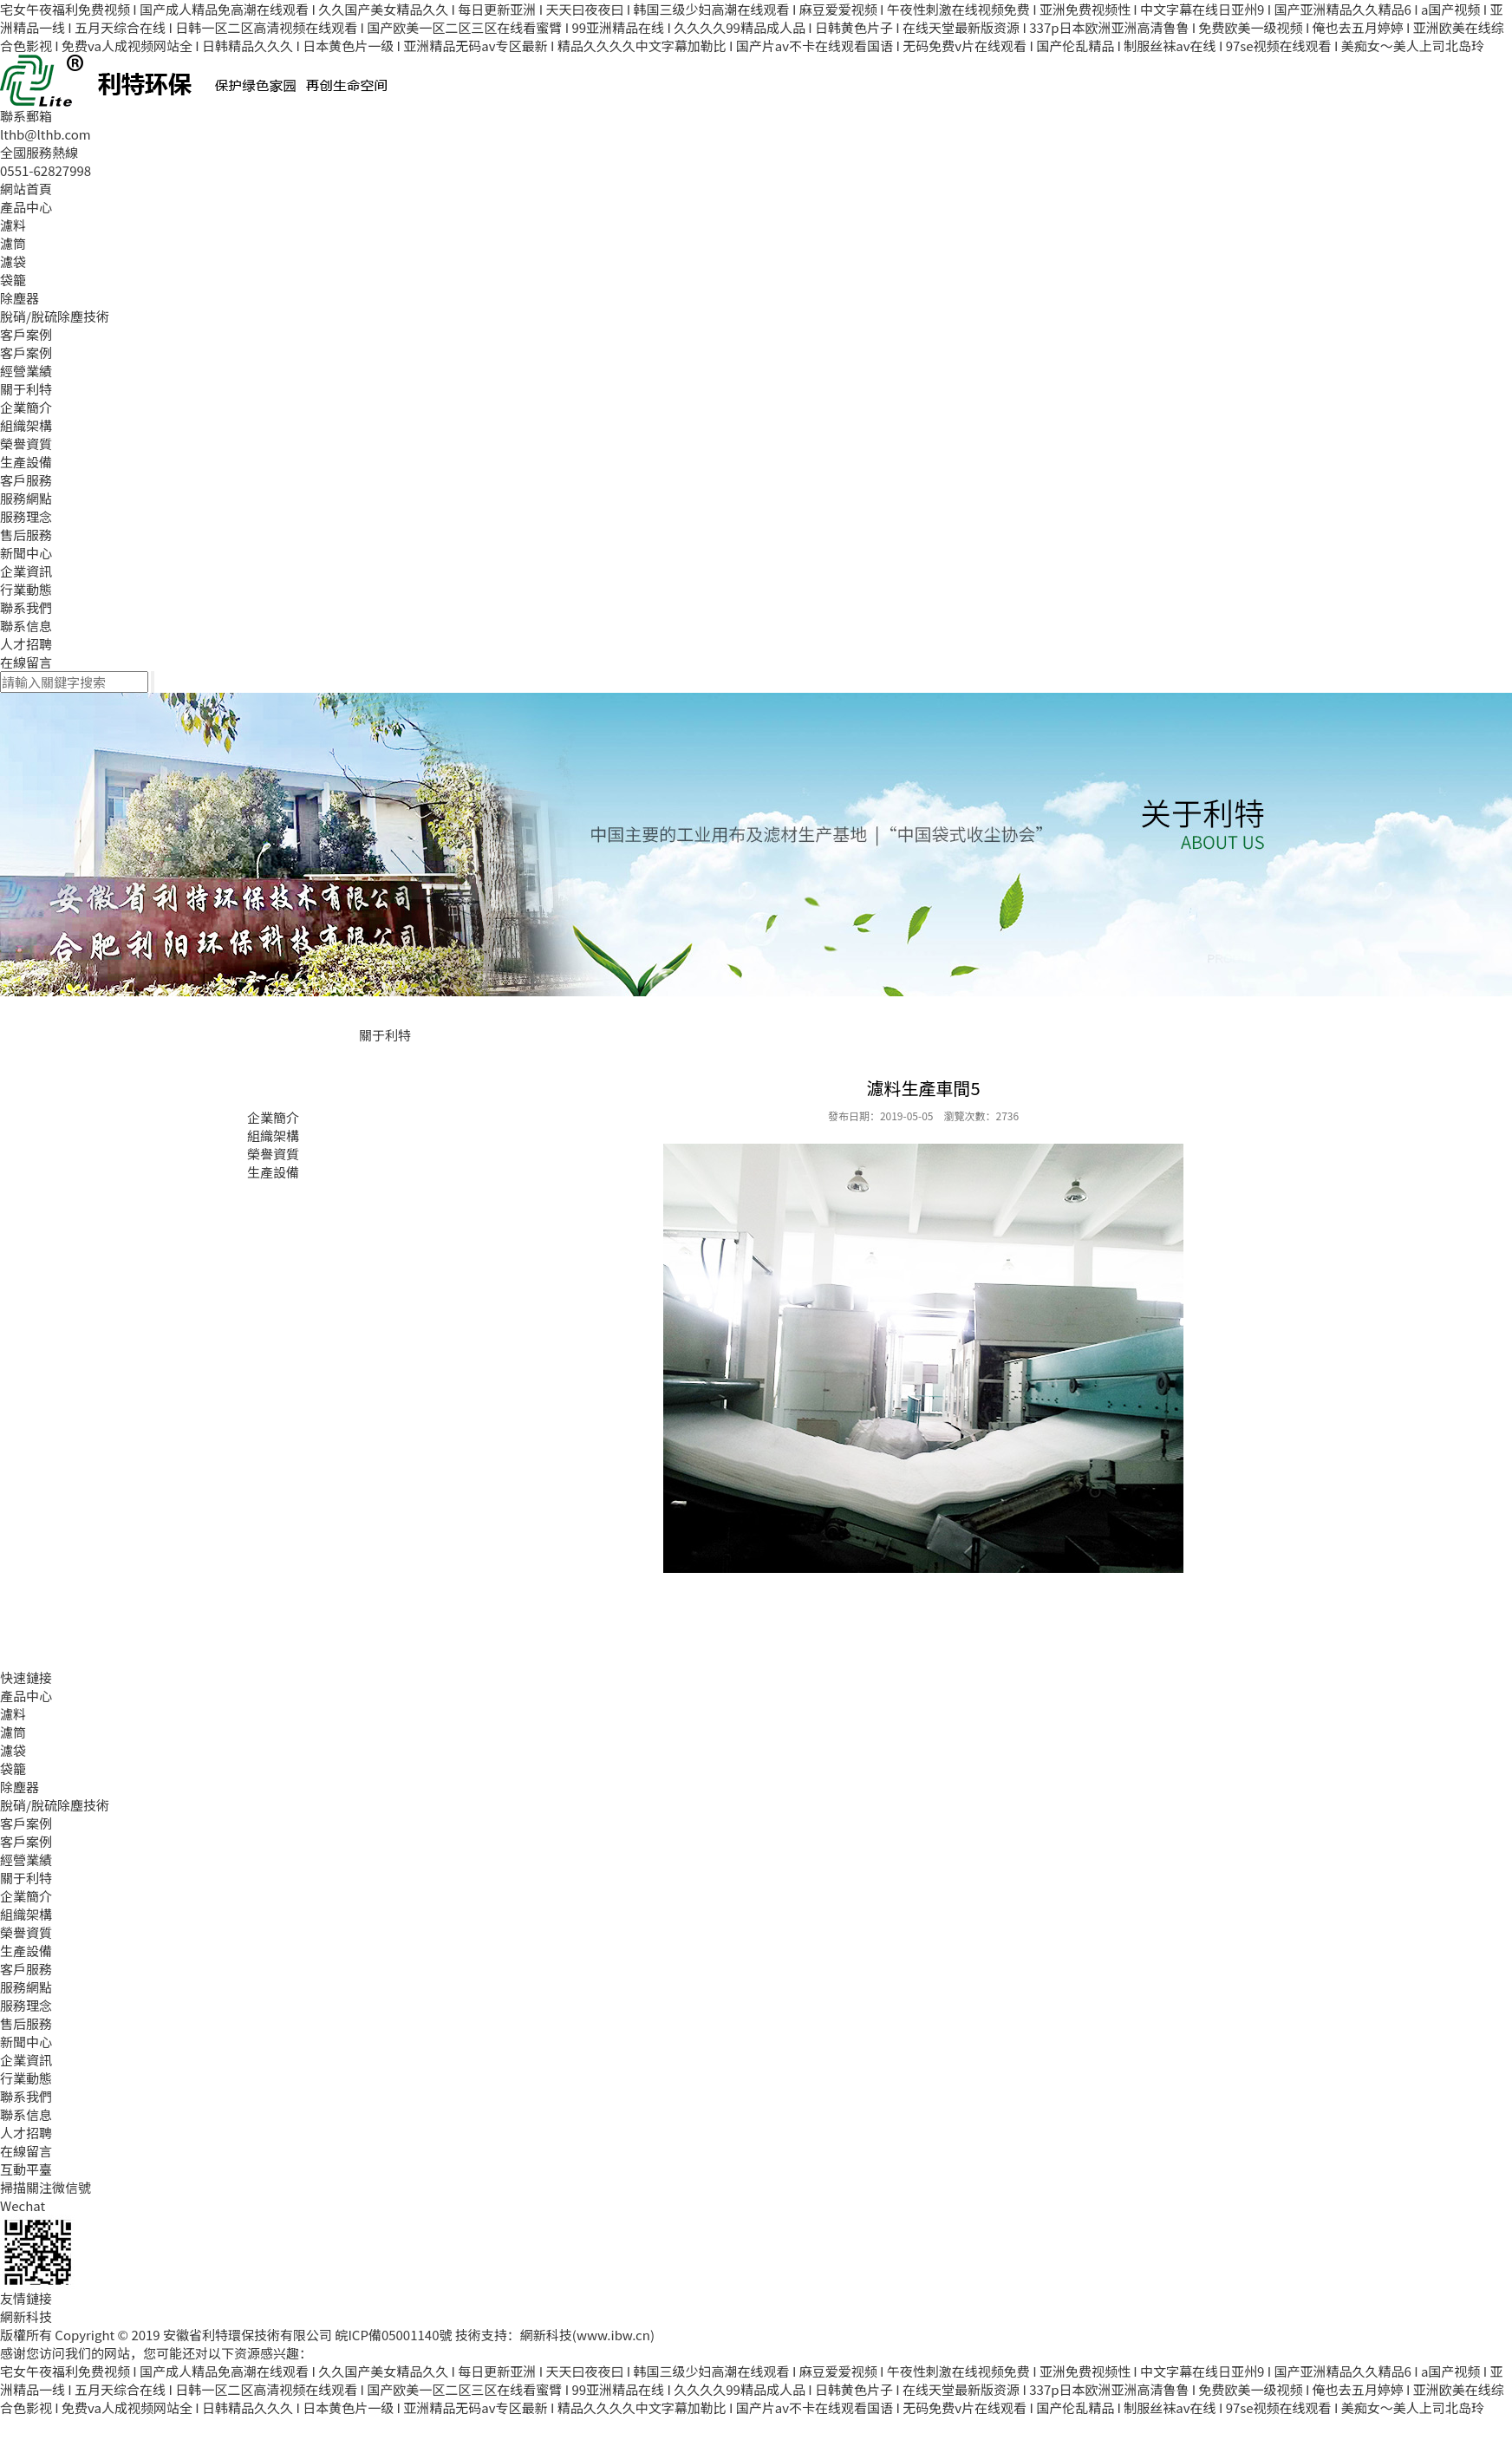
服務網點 (26, 498)
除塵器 (19, 298)
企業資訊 (26, 571)
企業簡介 (26, 407)
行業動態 (26, 589)
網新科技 (26, 2316)
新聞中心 (26, 553)
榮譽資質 (26, 443)
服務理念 (26, 516)
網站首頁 (26, 188)
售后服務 (26, 534)
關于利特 (26, 389)
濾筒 (13, 243)
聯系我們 (26, 607)
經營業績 (26, 371)
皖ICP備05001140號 (393, 2335)
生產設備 (26, 462)
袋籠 (13, 280)
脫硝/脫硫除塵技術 (54, 316)
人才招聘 (26, 644)
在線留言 (26, 662)
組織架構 (26, 425)
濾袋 (13, 261)
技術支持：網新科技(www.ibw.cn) (555, 2335)
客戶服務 (26, 480)
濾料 (13, 225)
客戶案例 (26, 334)
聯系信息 (26, 626)
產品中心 (26, 207)
